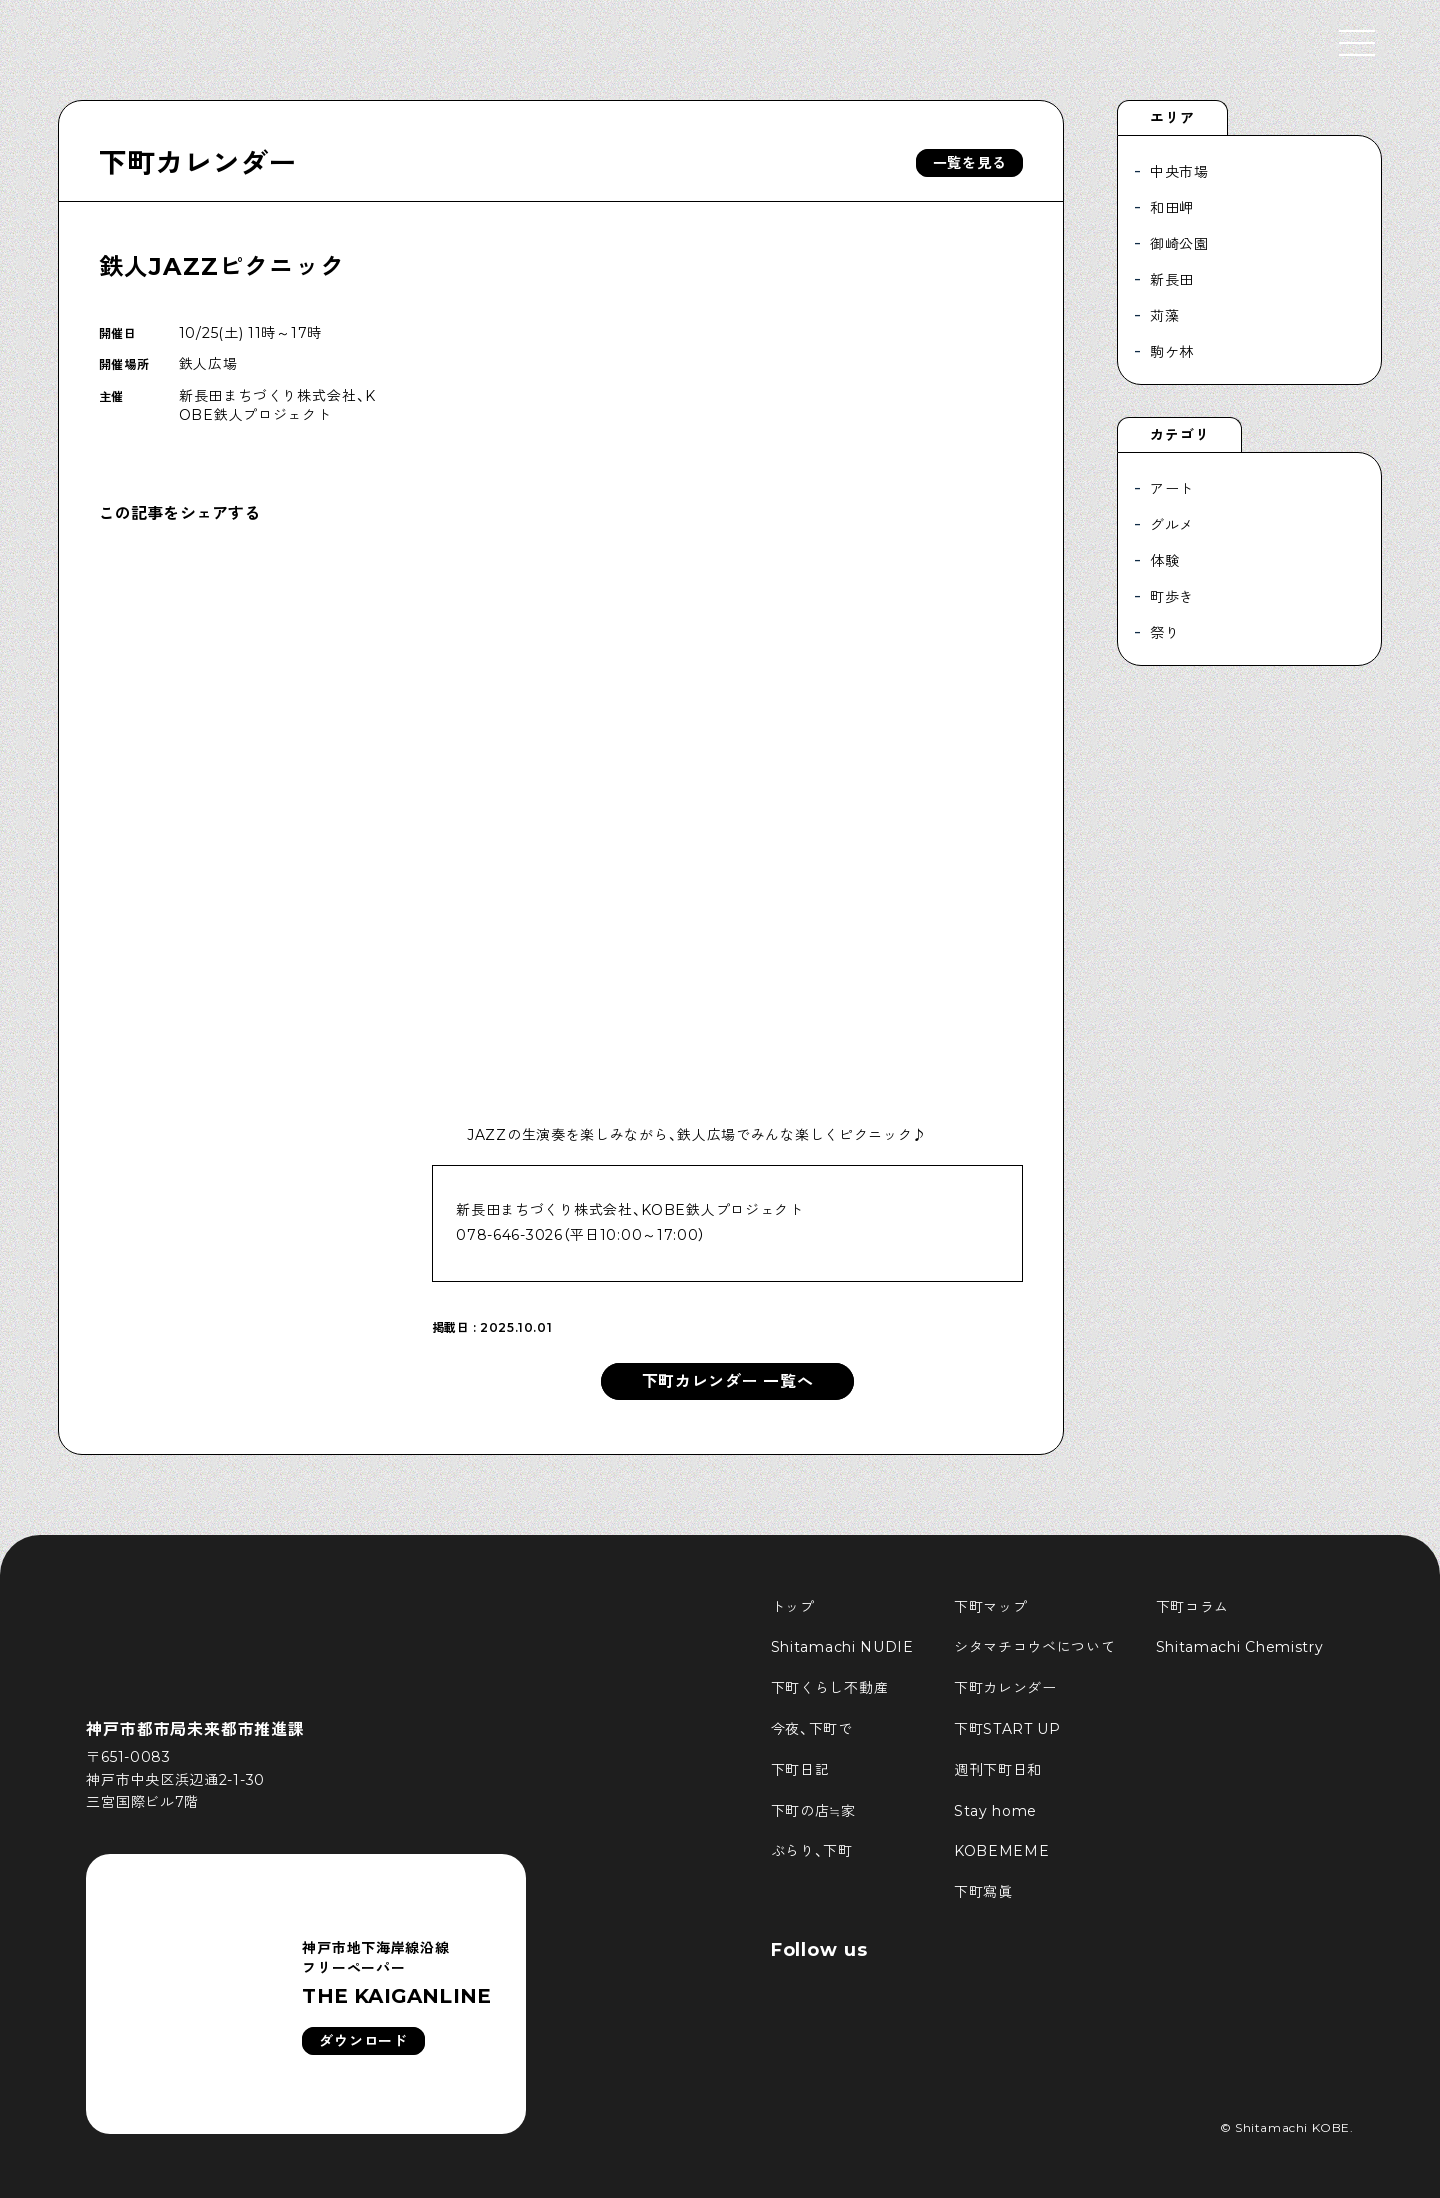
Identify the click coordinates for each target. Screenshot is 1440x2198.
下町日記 (800, 1770)
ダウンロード (363, 2041)
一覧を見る (970, 163)
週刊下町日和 (998, 1770)
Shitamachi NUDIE (842, 1647)
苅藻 (1164, 316)
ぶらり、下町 (812, 1851)
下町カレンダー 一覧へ (728, 1381)
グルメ (1172, 525)
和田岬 (1172, 208)
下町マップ (991, 1607)
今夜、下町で (812, 1729)
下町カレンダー (198, 163)
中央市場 (1179, 172)
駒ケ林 (1172, 352)
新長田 (1172, 280)
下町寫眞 (983, 1892)
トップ (793, 1607)
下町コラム (1193, 1607)
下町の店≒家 (813, 1811)
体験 (1164, 561)
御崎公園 (1179, 244)
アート (1172, 489)
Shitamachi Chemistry (1240, 1647)
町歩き (1172, 597)
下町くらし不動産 (830, 1688)
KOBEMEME (1002, 1851)
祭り (1164, 633)
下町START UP (1007, 1729)
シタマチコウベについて (1035, 1647)
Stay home (995, 1811)
